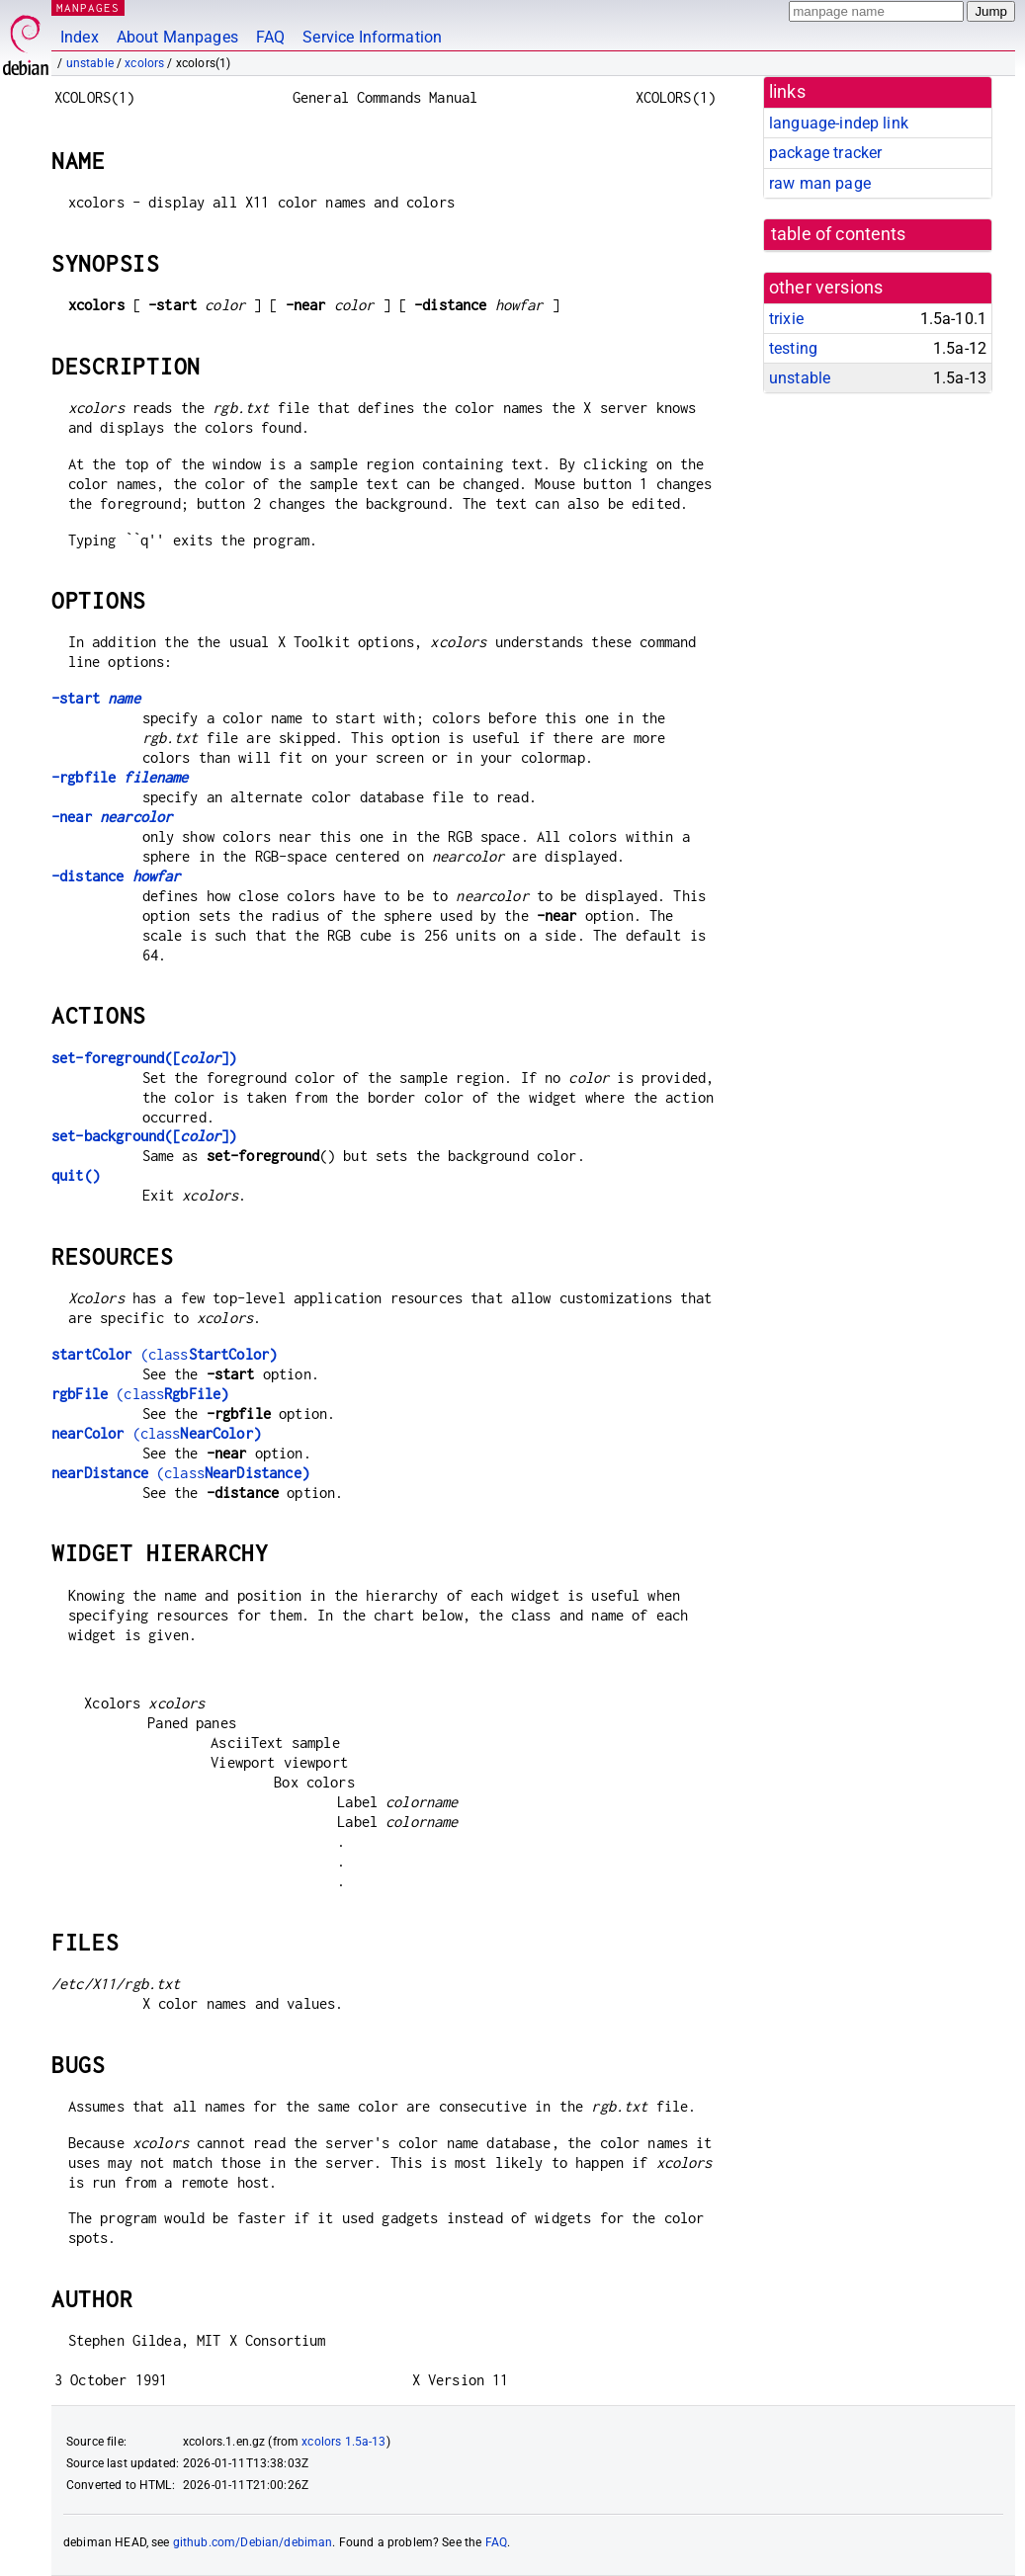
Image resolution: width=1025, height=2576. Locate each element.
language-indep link (838, 123)
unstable (90, 63)
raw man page (820, 183)
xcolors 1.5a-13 (343, 2442)
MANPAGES (88, 7)
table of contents (838, 234)
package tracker (825, 152)
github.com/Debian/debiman (253, 2542)
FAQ (270, 37)
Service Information (372, 37)
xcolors (144, 63)
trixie (786, 318)
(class (164, 1354)
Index (79, 37)
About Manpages (177, 37)
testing (793, 348)
